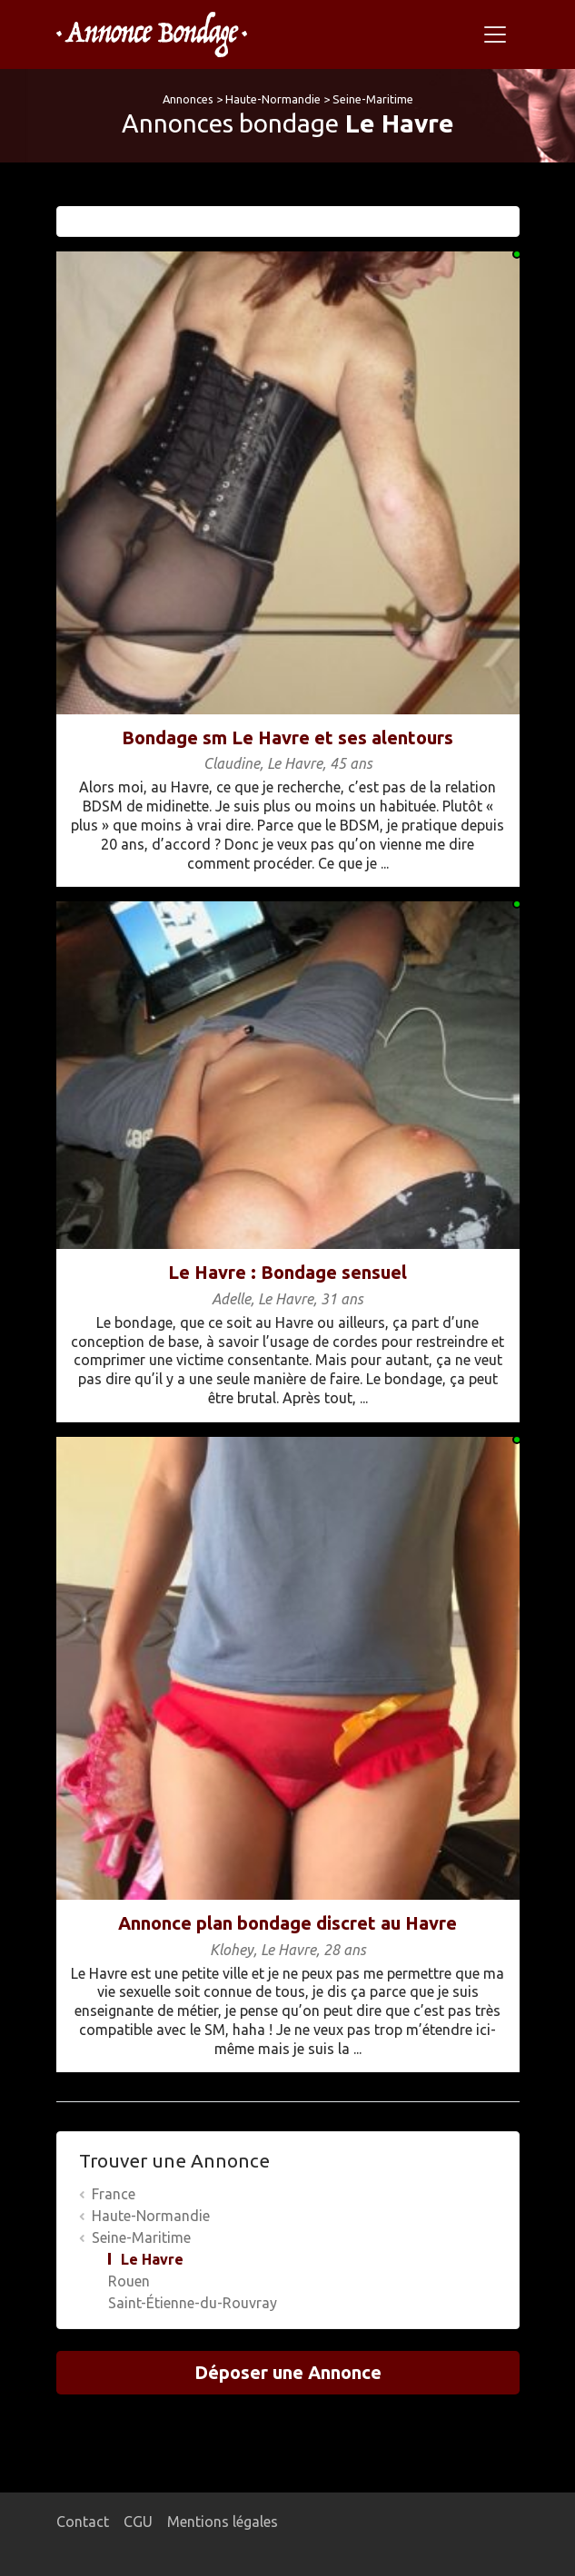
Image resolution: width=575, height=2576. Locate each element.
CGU (138, 2521)
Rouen (129, 2281)
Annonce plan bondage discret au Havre (287, 1922)
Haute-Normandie (273, 99)
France (113, 2194)
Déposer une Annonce (288, 2372)
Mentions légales (222, 2521)
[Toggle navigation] (495, 34)
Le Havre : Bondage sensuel (287, 1272)
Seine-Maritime (372, 99)
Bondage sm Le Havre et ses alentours (287, 737)
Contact (82, 2521)
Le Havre (152, 2259)
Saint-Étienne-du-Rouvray (192, 2303)
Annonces (188, 99)
